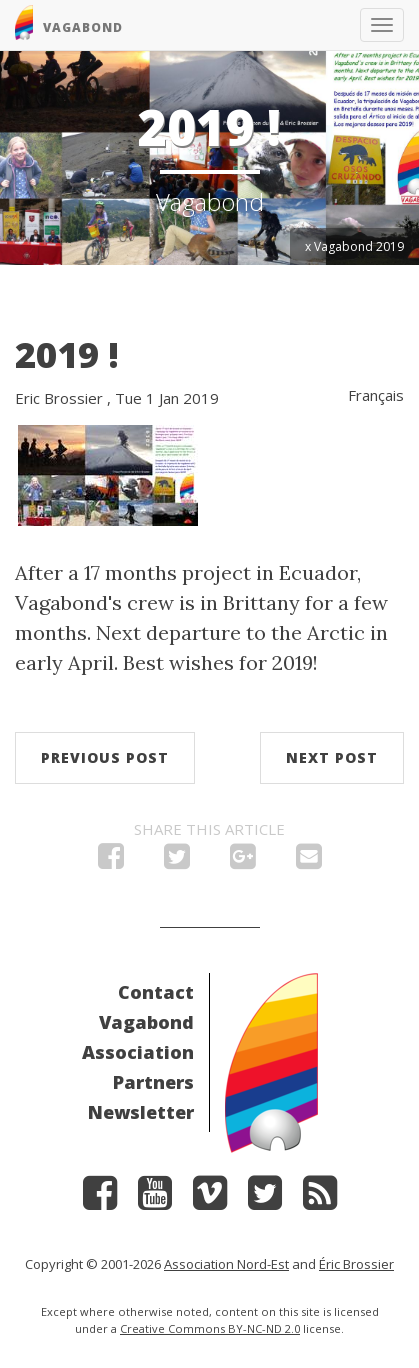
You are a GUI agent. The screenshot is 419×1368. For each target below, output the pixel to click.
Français (376, 395)
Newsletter (141, 1112)
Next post (332, 757)
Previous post (105, 757)
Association (138, 1052)
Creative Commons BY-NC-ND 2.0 (210, 1328)
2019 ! (67, 354)
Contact (156, 992)
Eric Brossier (59, 398)
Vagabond (146, 1022)
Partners (153, 1082)
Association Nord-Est (226, 1264)
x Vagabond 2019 (354, 246)
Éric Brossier (356, 1264)
